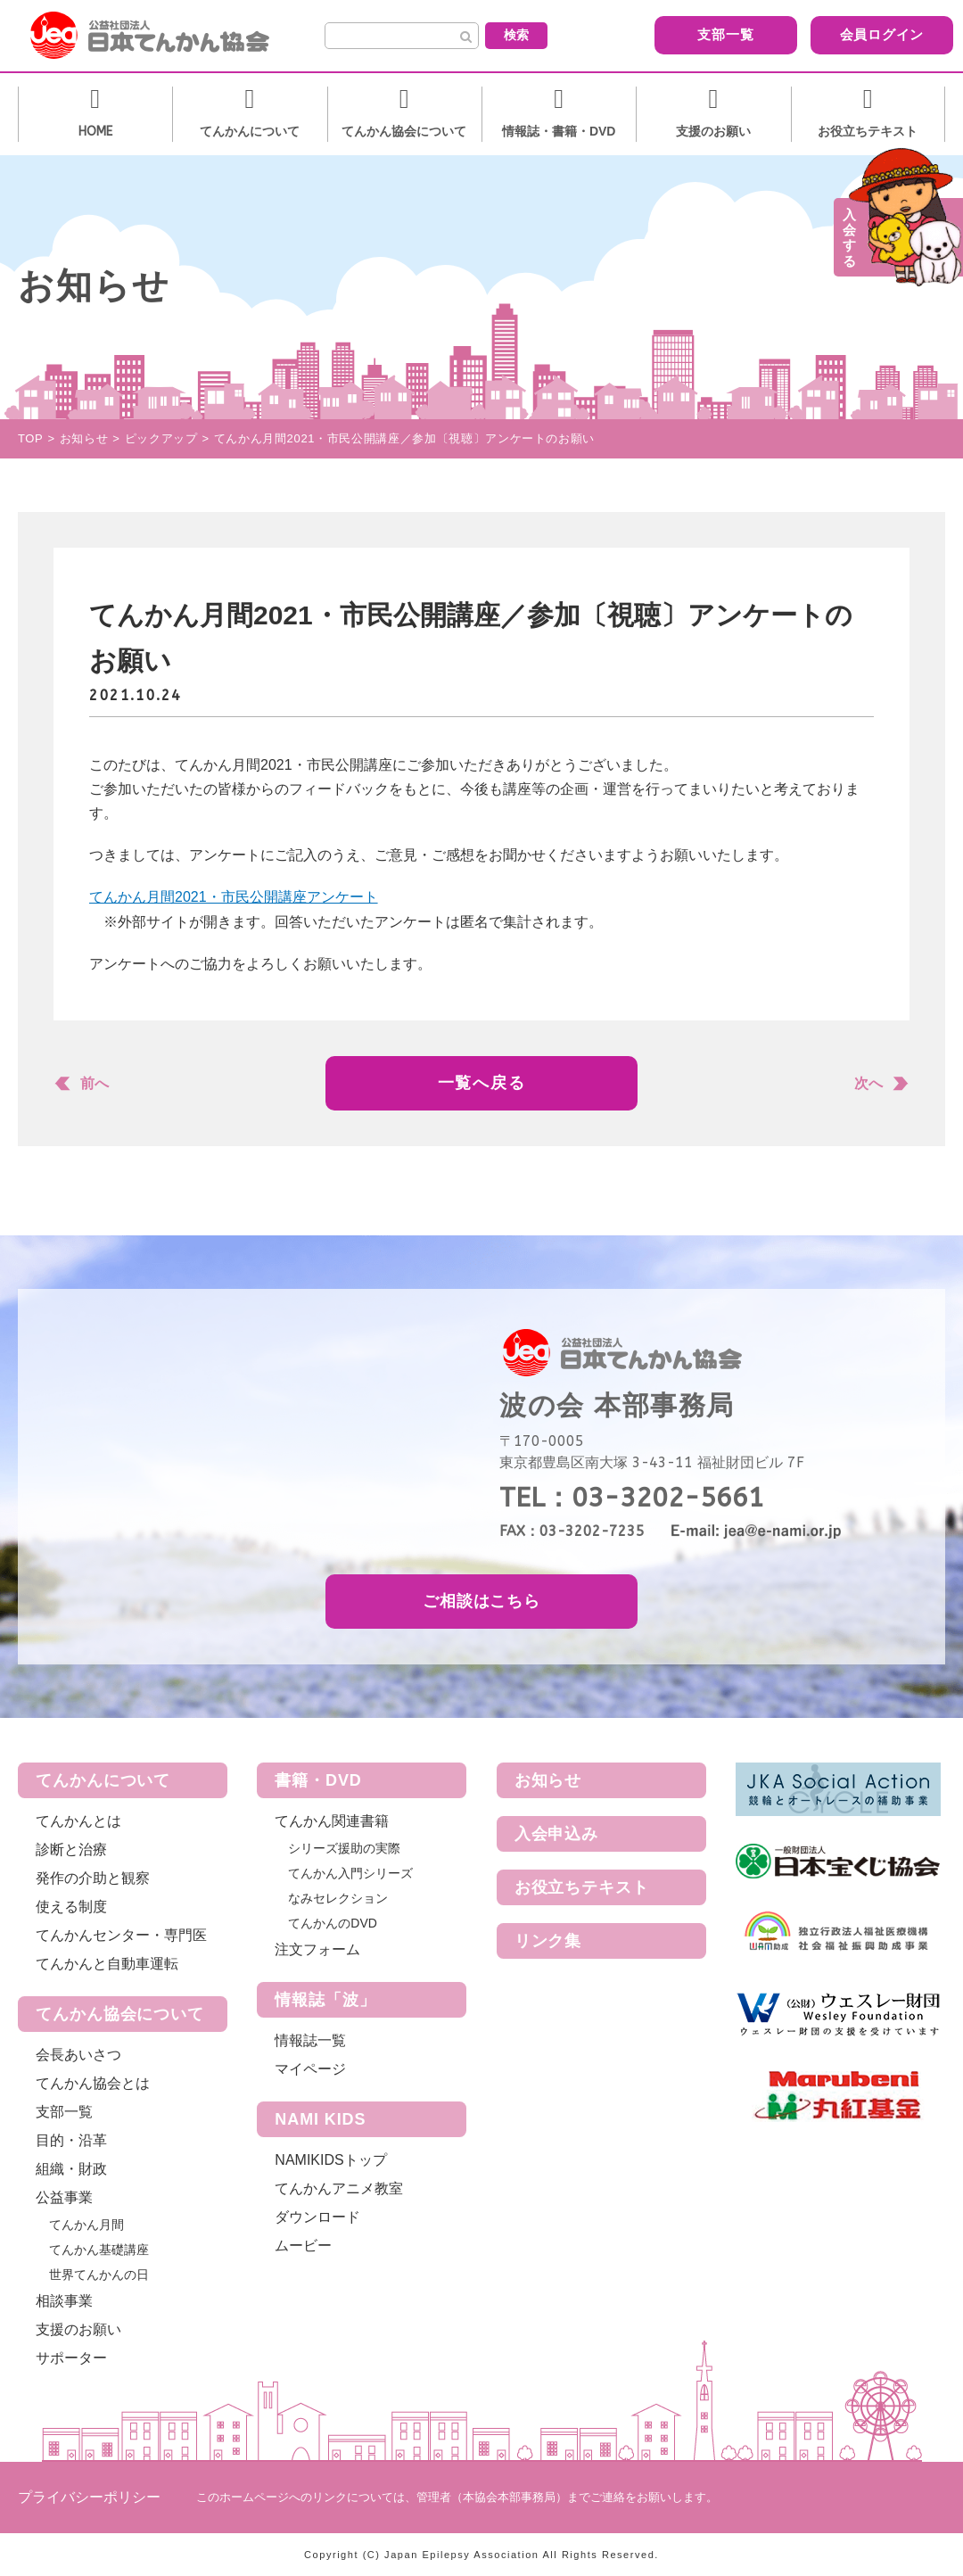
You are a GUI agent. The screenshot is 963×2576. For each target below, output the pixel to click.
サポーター (71, 2357)
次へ (868, 1083)
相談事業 (64, 2300)
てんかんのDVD (332, 1923)
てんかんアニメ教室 (339, 2188)
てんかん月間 (86, 2224)
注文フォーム (317, 1949)
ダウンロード (317, 2217)
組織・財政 (71, 2168)
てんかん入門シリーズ (350, 1873)
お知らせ (548, 1780)
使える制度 (71, 1906)
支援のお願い (78, 2329)
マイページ (310, 2068)
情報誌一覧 (310, 2040)
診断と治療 (71, 1849)
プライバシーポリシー (89, 2497)
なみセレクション (338, 1898)
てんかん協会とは (93, 2083)
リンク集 (548, 1941)
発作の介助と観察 (93, 1878)
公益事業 (64, 2197)
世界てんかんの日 (99, 2274)
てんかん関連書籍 (332, 1821)
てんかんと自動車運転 (107, 1963)
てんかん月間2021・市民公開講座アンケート (233, 896)
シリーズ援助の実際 (344, 1848)
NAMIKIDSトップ (330, 2159)
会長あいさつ (78, 2054)
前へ (94, 1083)
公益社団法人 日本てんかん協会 (164, 35)
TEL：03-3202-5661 (631, 1497)
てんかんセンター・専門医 (121, 1935)
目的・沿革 (71, 2140)
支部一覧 (691, 34)
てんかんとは (78, 1821)
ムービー (303, 2245)
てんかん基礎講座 (99, 2249)
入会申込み (556, 1834)
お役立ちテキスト (581, 1887)
